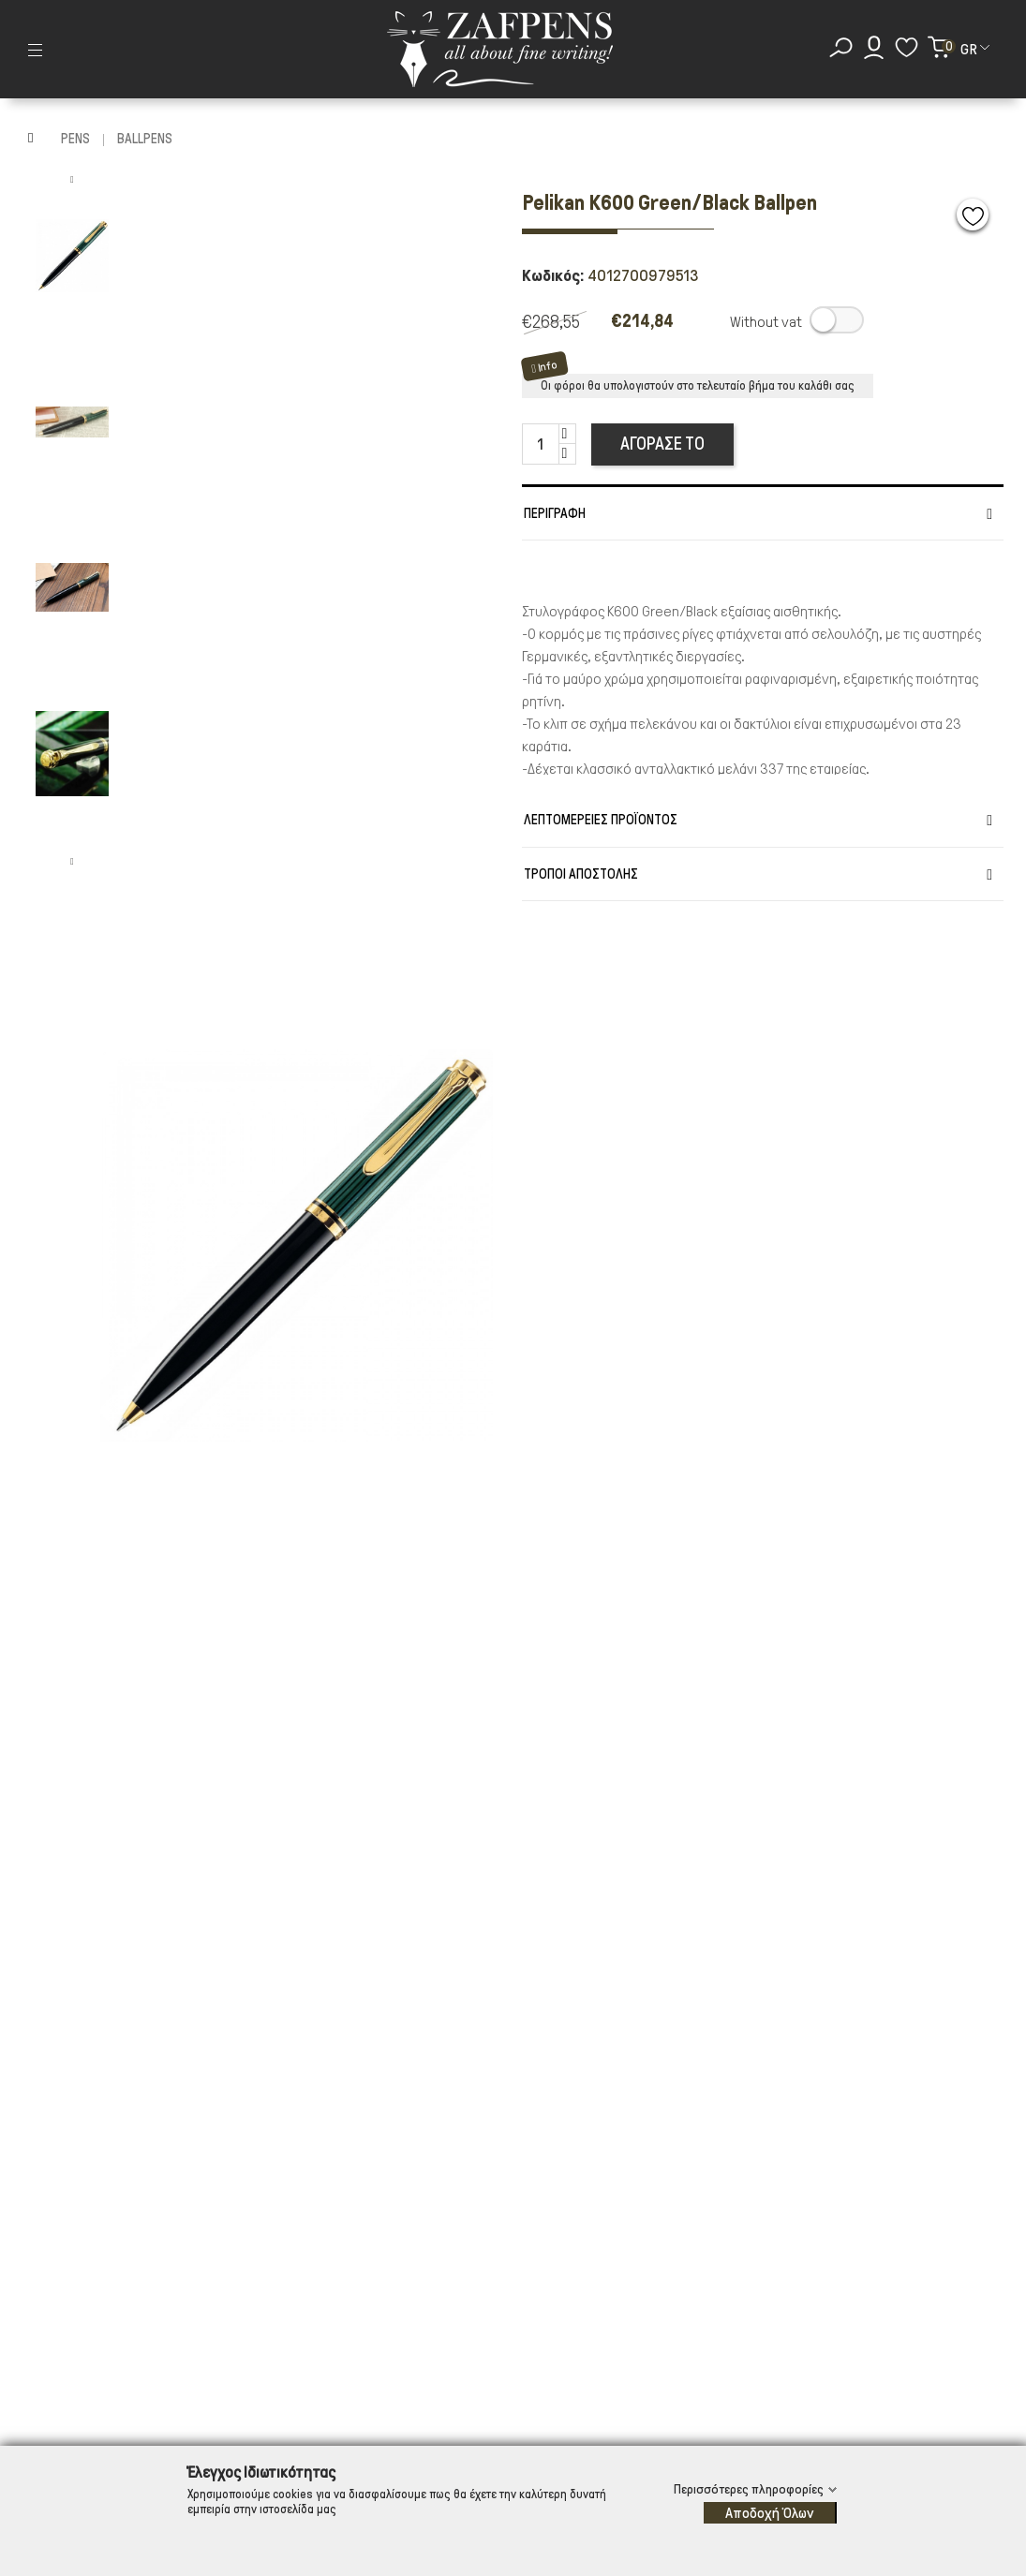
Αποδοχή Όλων (769, 2513)
